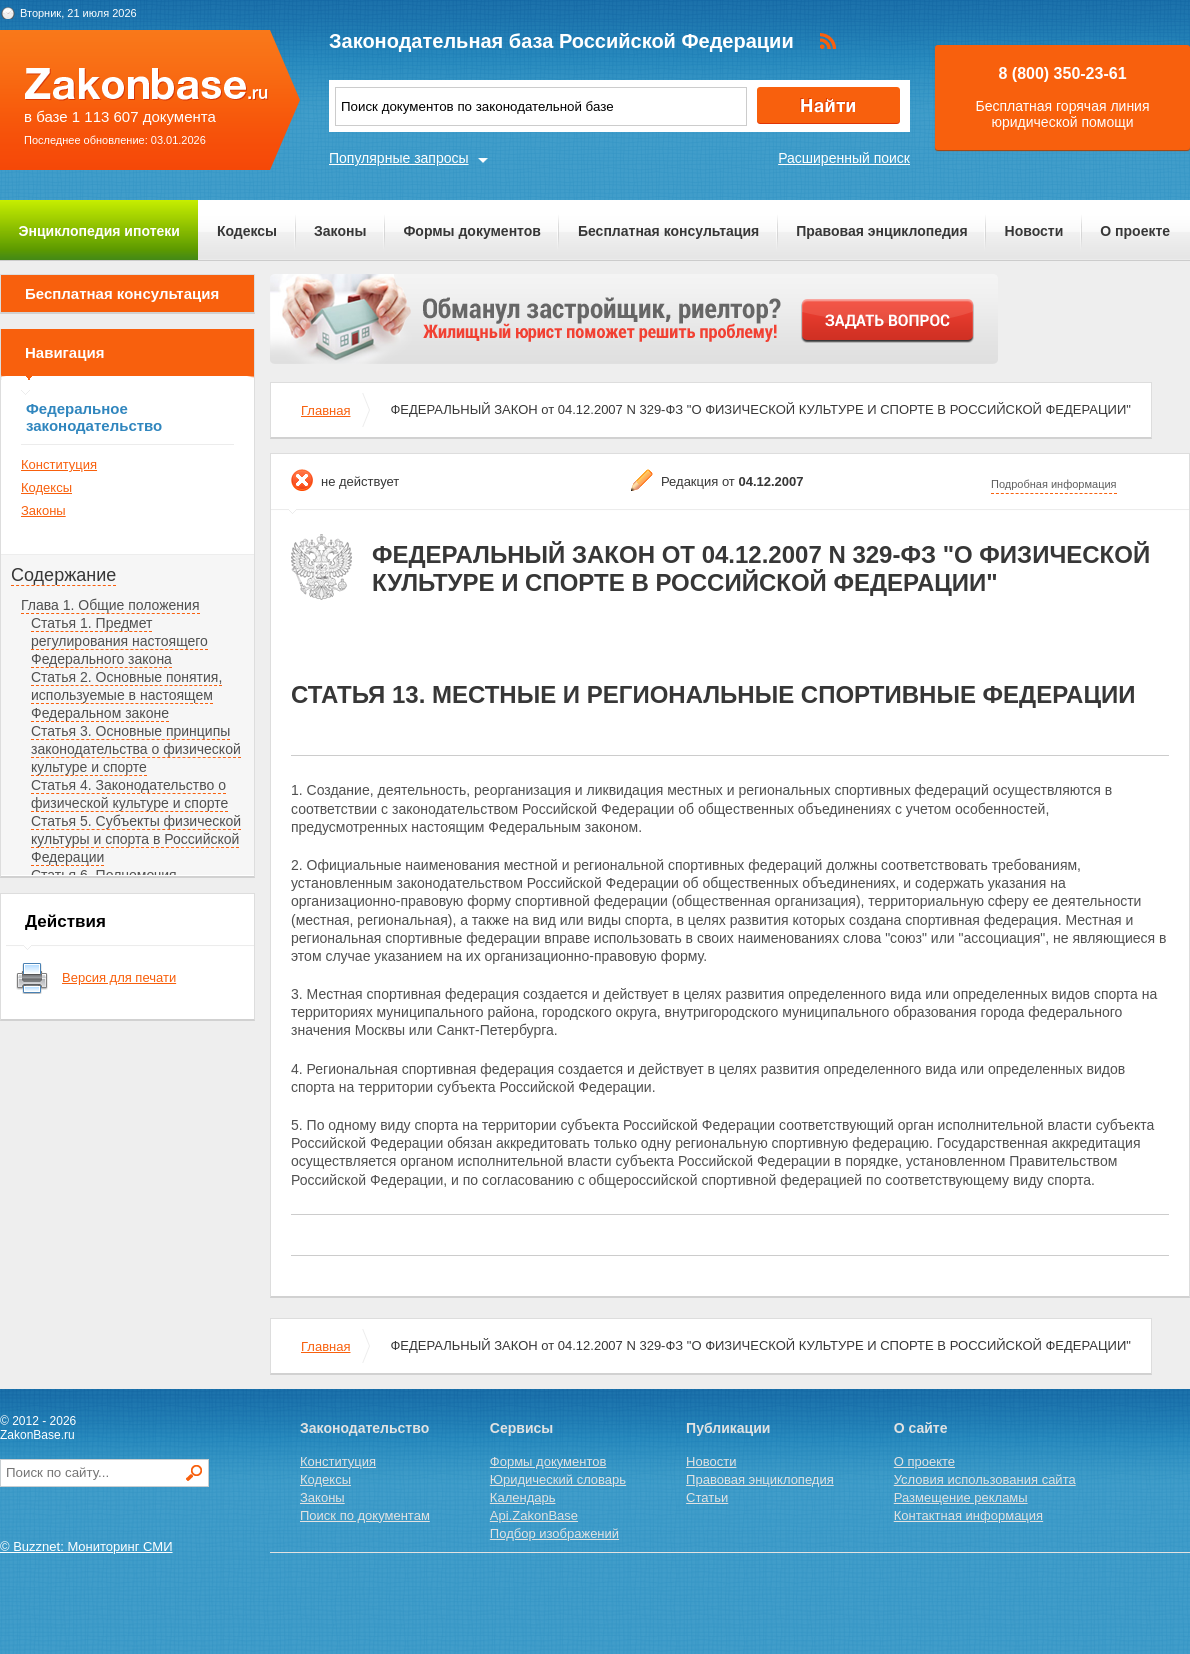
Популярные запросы (399, 158)
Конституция (59, 464)
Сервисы (521, 1428)
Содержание (63, 575)
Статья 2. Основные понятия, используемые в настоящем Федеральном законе (126, 695)
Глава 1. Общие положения (110, 605)
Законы (340, 231)
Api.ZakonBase (534, 1515)
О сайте (921, 1428)
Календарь (523, 1497)
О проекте (1135, 231)
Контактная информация (968, 1515)
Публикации (728, 1428)
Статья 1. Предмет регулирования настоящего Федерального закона (119, 641)
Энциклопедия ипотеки (99, 231)
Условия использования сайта (985, 1479)
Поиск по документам (365, 1515)
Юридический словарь (558, 1479)
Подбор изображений (554, 1533)
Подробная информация (1054, 484)
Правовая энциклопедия (881, 231)
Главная (325, 410)
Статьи (707, 1497)
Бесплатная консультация (668, 231)
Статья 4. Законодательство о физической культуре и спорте (129, 794)
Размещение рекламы (961, 1497)
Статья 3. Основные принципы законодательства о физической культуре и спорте (136, 749)
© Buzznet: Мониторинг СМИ (86, 1546)
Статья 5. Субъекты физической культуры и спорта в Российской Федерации (136, 839)
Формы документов (472, 231)
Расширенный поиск (844, 158)
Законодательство (364, 1428)
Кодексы (247, 231)
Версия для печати (119, 977)
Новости (1034, 231)
